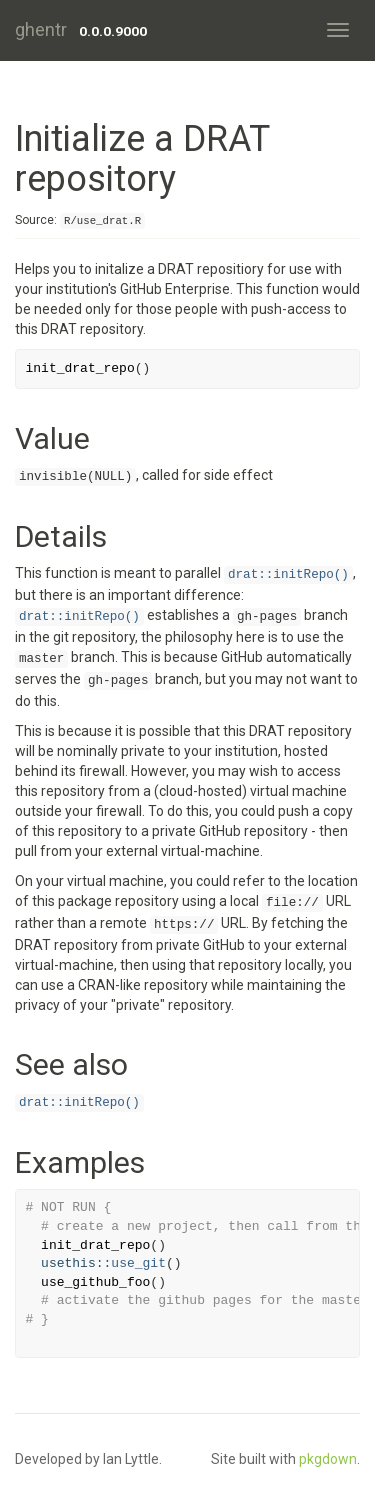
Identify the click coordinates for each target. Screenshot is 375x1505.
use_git (138, 1263)
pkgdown (328, 1459)
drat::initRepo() (288, 575)
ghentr (41, 29)
